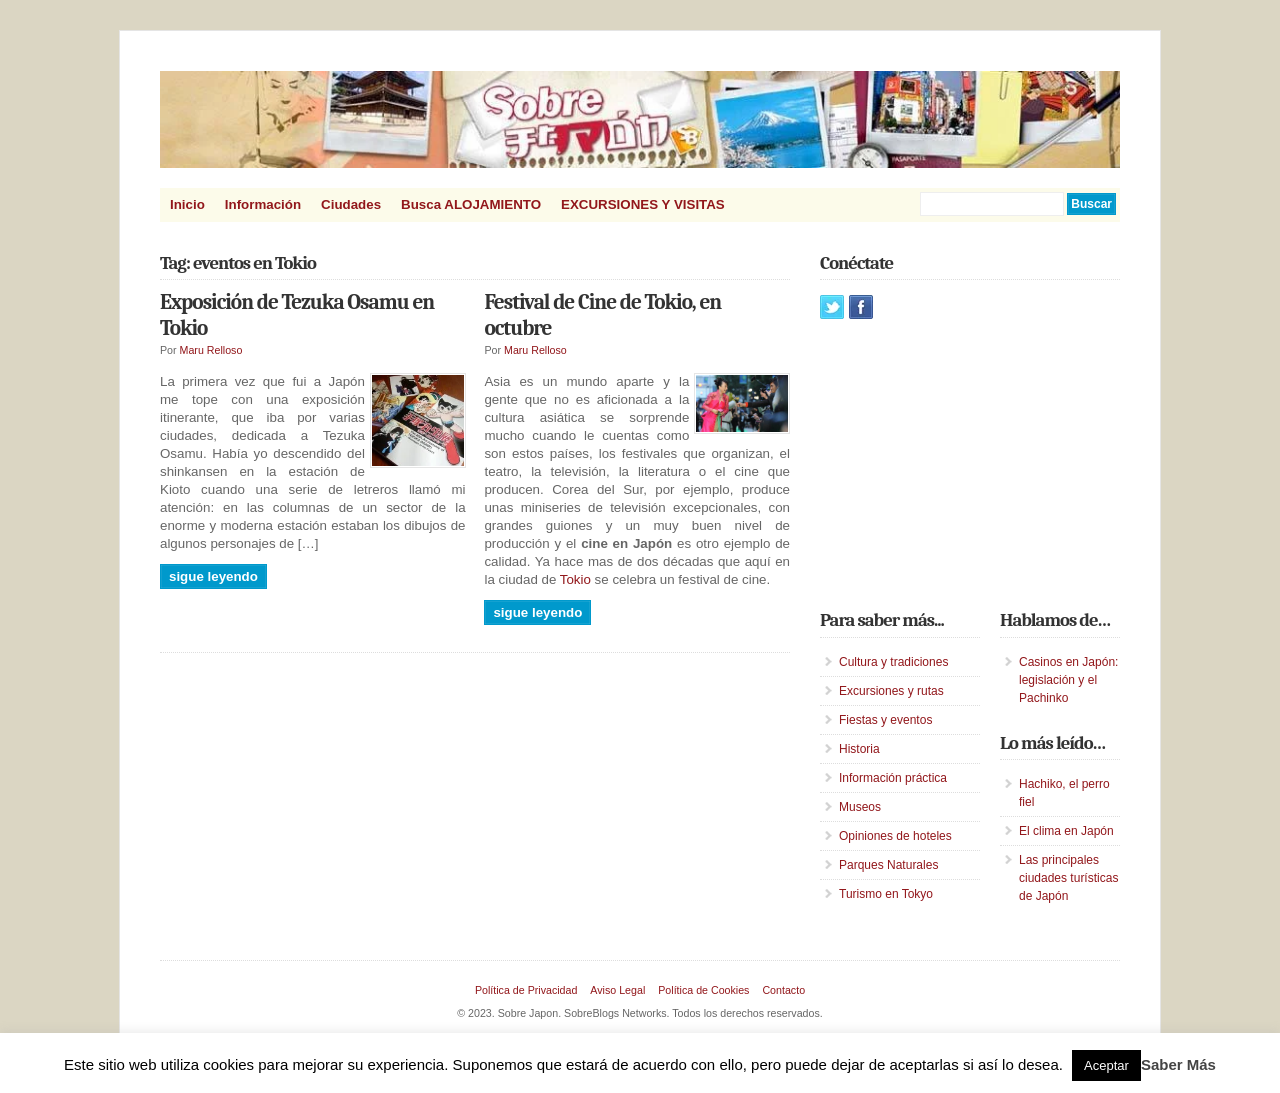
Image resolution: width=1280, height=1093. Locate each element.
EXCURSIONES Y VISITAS (643, 204)
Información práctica (893, 778)
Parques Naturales (888, 865)
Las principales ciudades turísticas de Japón (1068, 878)
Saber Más (1178, 1064)
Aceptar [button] (1106, 1065)
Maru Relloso (211, 350)
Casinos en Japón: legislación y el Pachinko (1068, 680)
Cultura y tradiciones (893, 662)
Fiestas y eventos (885, 720)
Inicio (187, 204)
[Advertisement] (970, 464)
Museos (860, 807)
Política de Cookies (703, 990)
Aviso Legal (617, 990)
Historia (859, 749)
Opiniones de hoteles (895, 836)
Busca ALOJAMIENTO (471, 204)
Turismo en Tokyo (886, 894)
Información (263, 204)
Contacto (783, 990)
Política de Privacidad (526, 990)
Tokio (575, 579)
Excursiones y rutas (891, 691)
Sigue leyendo (213, 576)
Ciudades (351, 204)
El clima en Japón (1066, 831)
